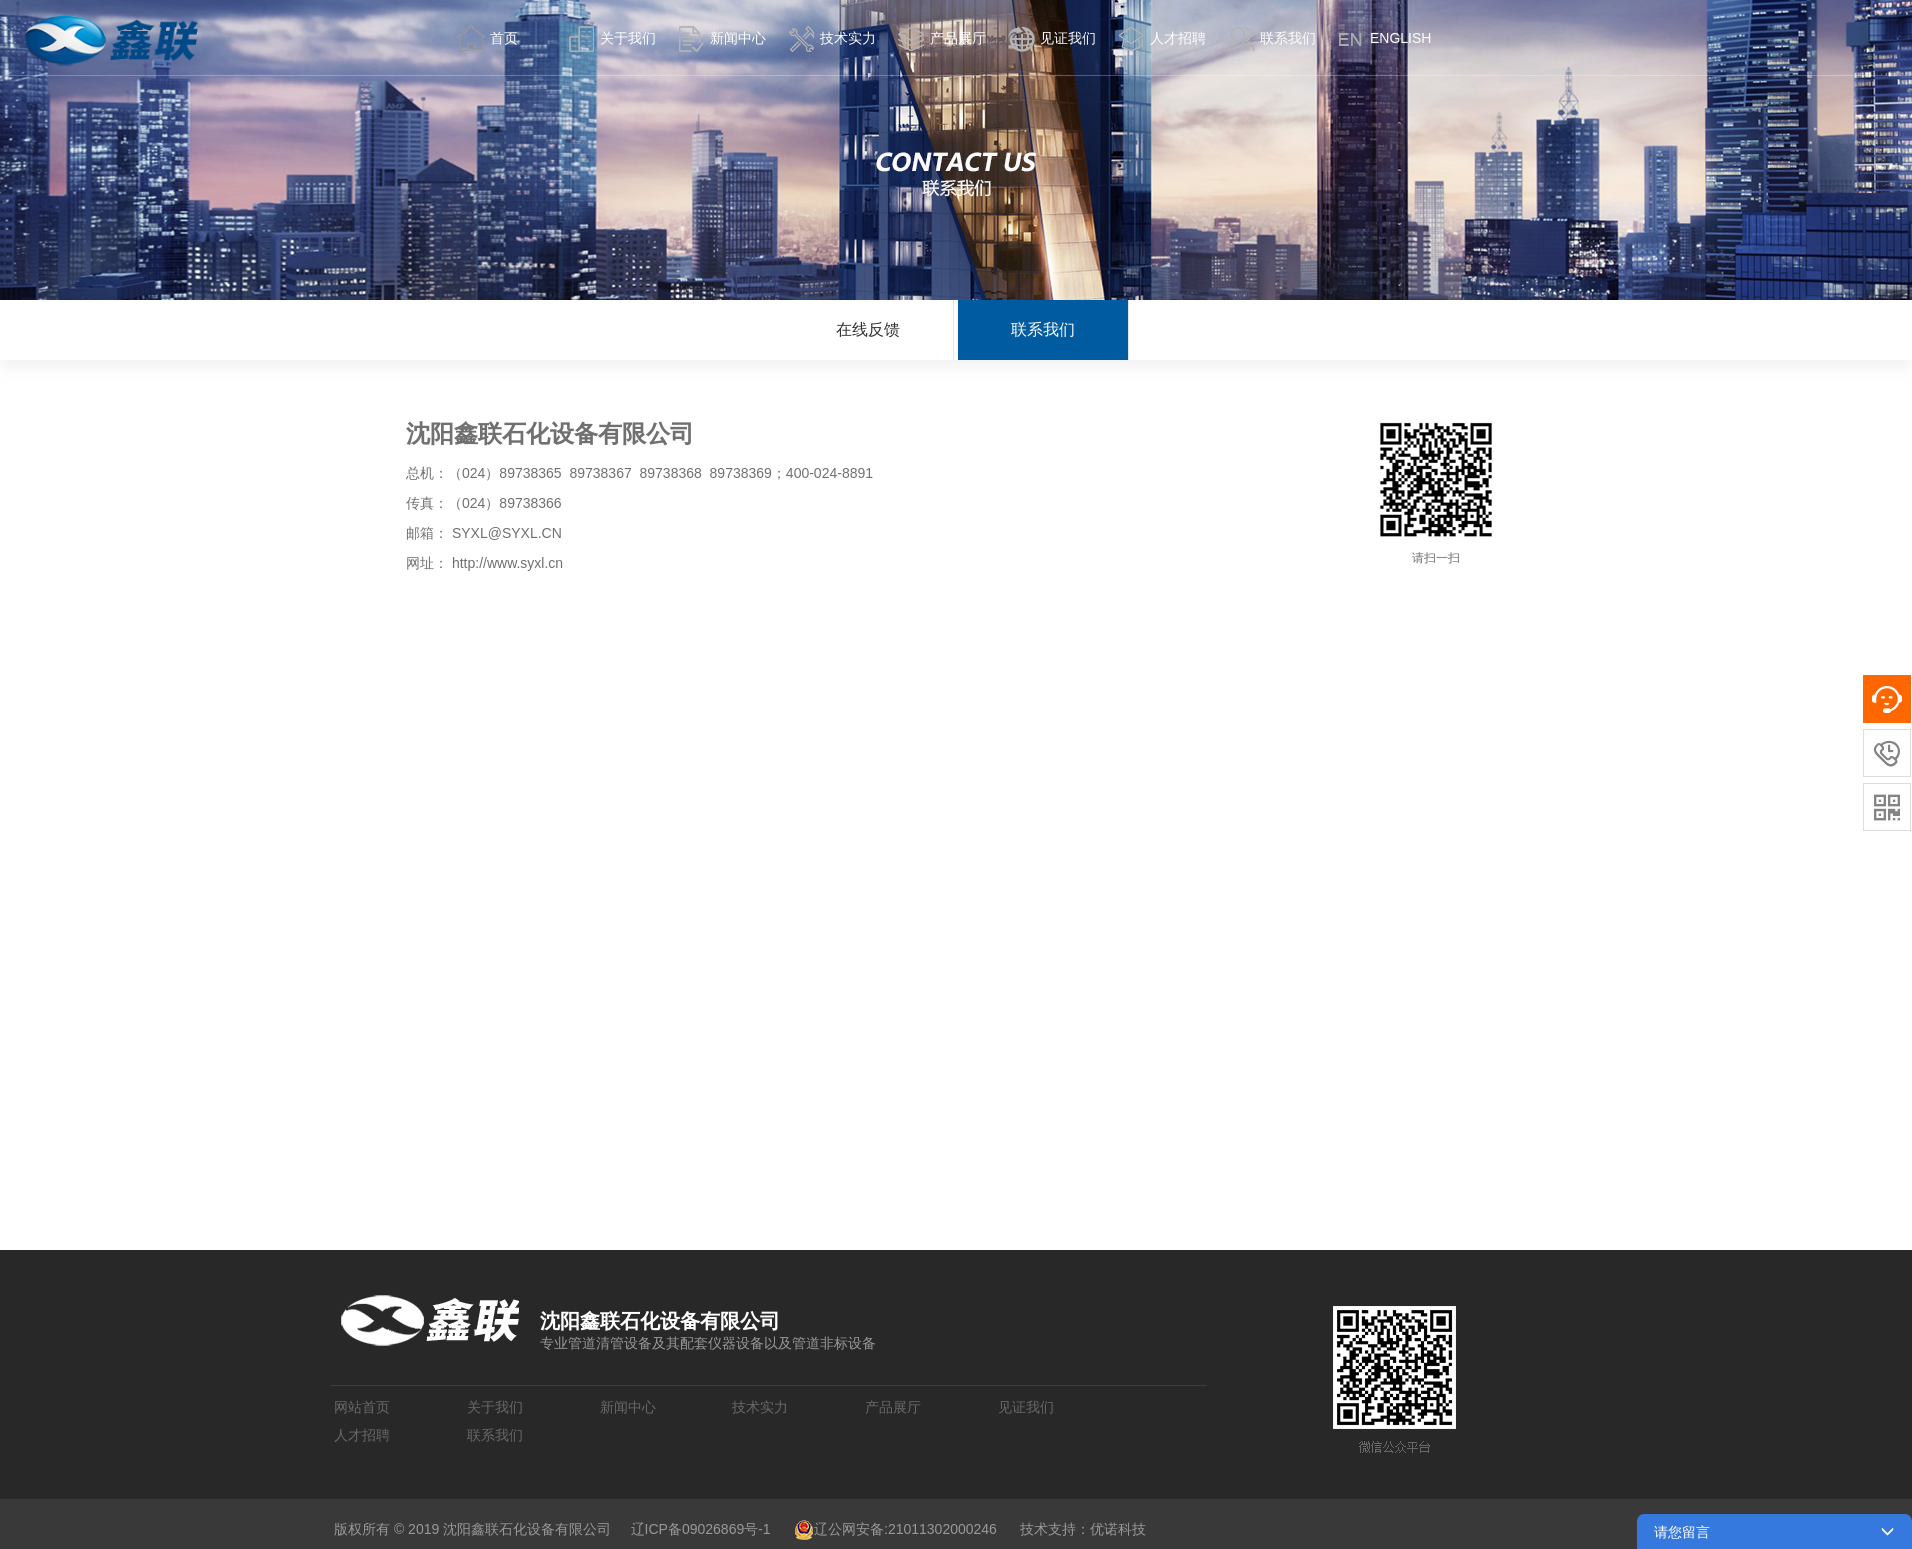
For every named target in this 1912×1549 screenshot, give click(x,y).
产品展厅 (893, 1407)
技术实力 (760, 1407)
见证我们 (1026, 1407)
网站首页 (362, 1407)
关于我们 (495, 1407)
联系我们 (1043, 329)
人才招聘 (362, 1435)
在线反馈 (868, 329)
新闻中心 (628, 1407)
